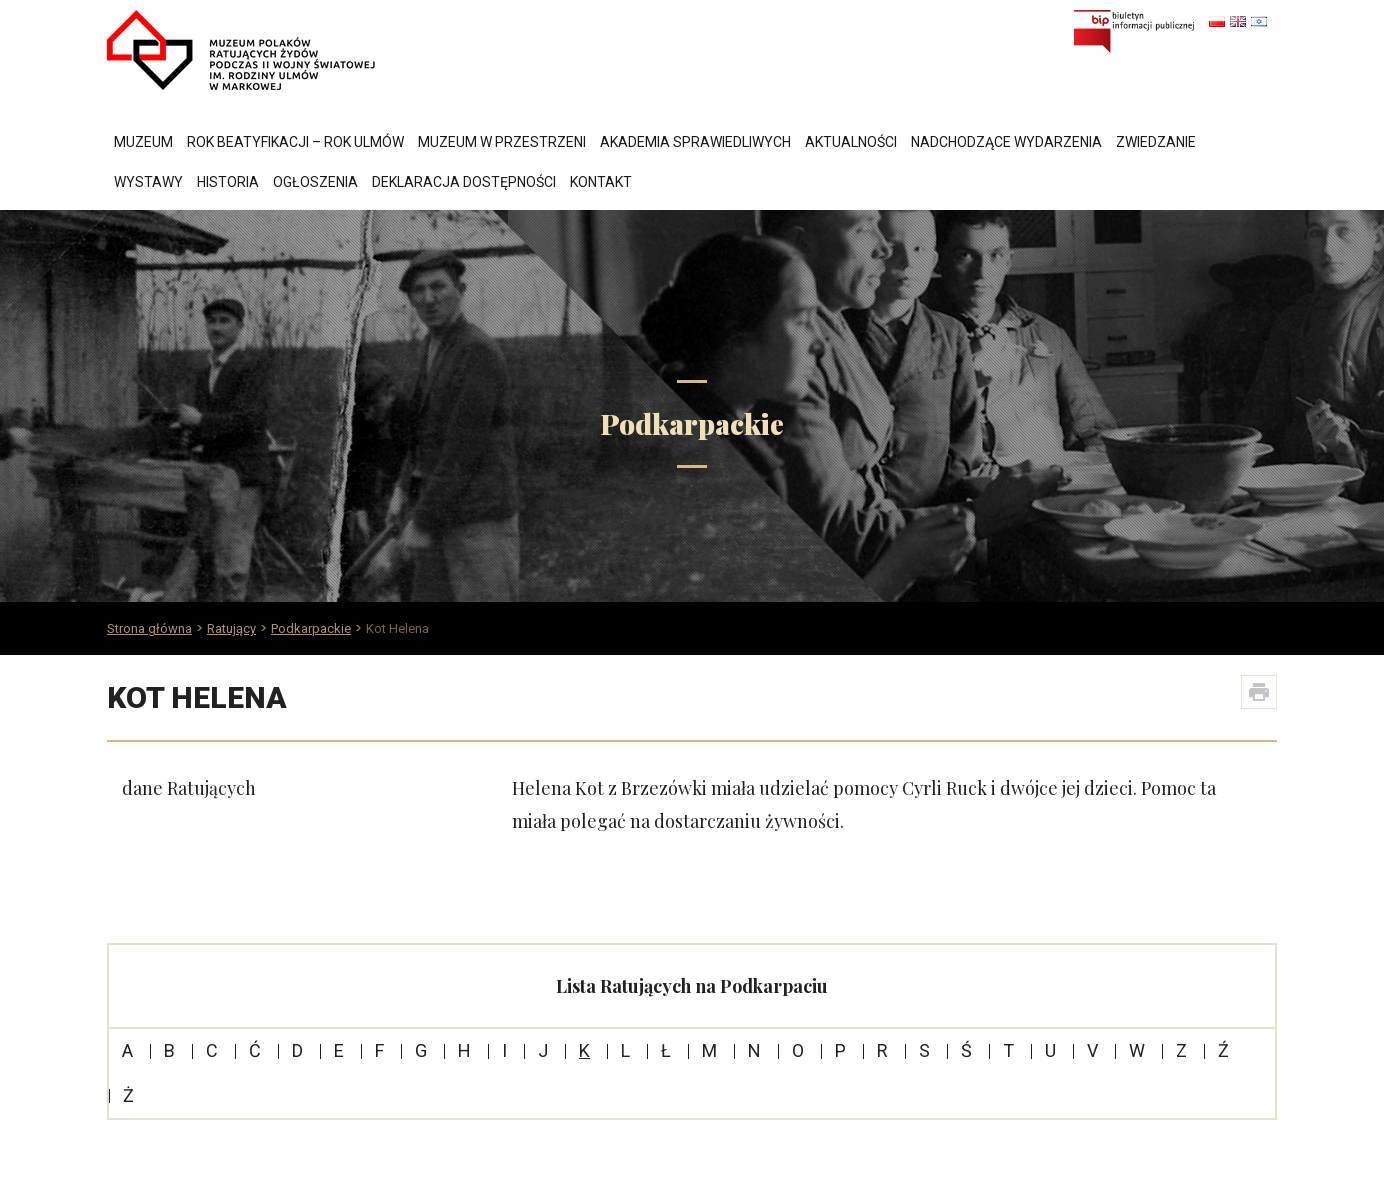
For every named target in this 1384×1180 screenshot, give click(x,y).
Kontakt (601, 182)
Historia (228, 182)
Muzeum (143, 142)
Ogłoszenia (315, 182)
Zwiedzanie (1156, 142)
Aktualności (851, 142)
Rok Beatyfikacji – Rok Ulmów (295, 142)
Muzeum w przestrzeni (502, 142)
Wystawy (148, 182)
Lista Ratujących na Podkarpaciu (692, 986)
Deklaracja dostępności (464, 182)
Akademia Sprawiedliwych (695, 142)
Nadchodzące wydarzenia (1006, 142)
